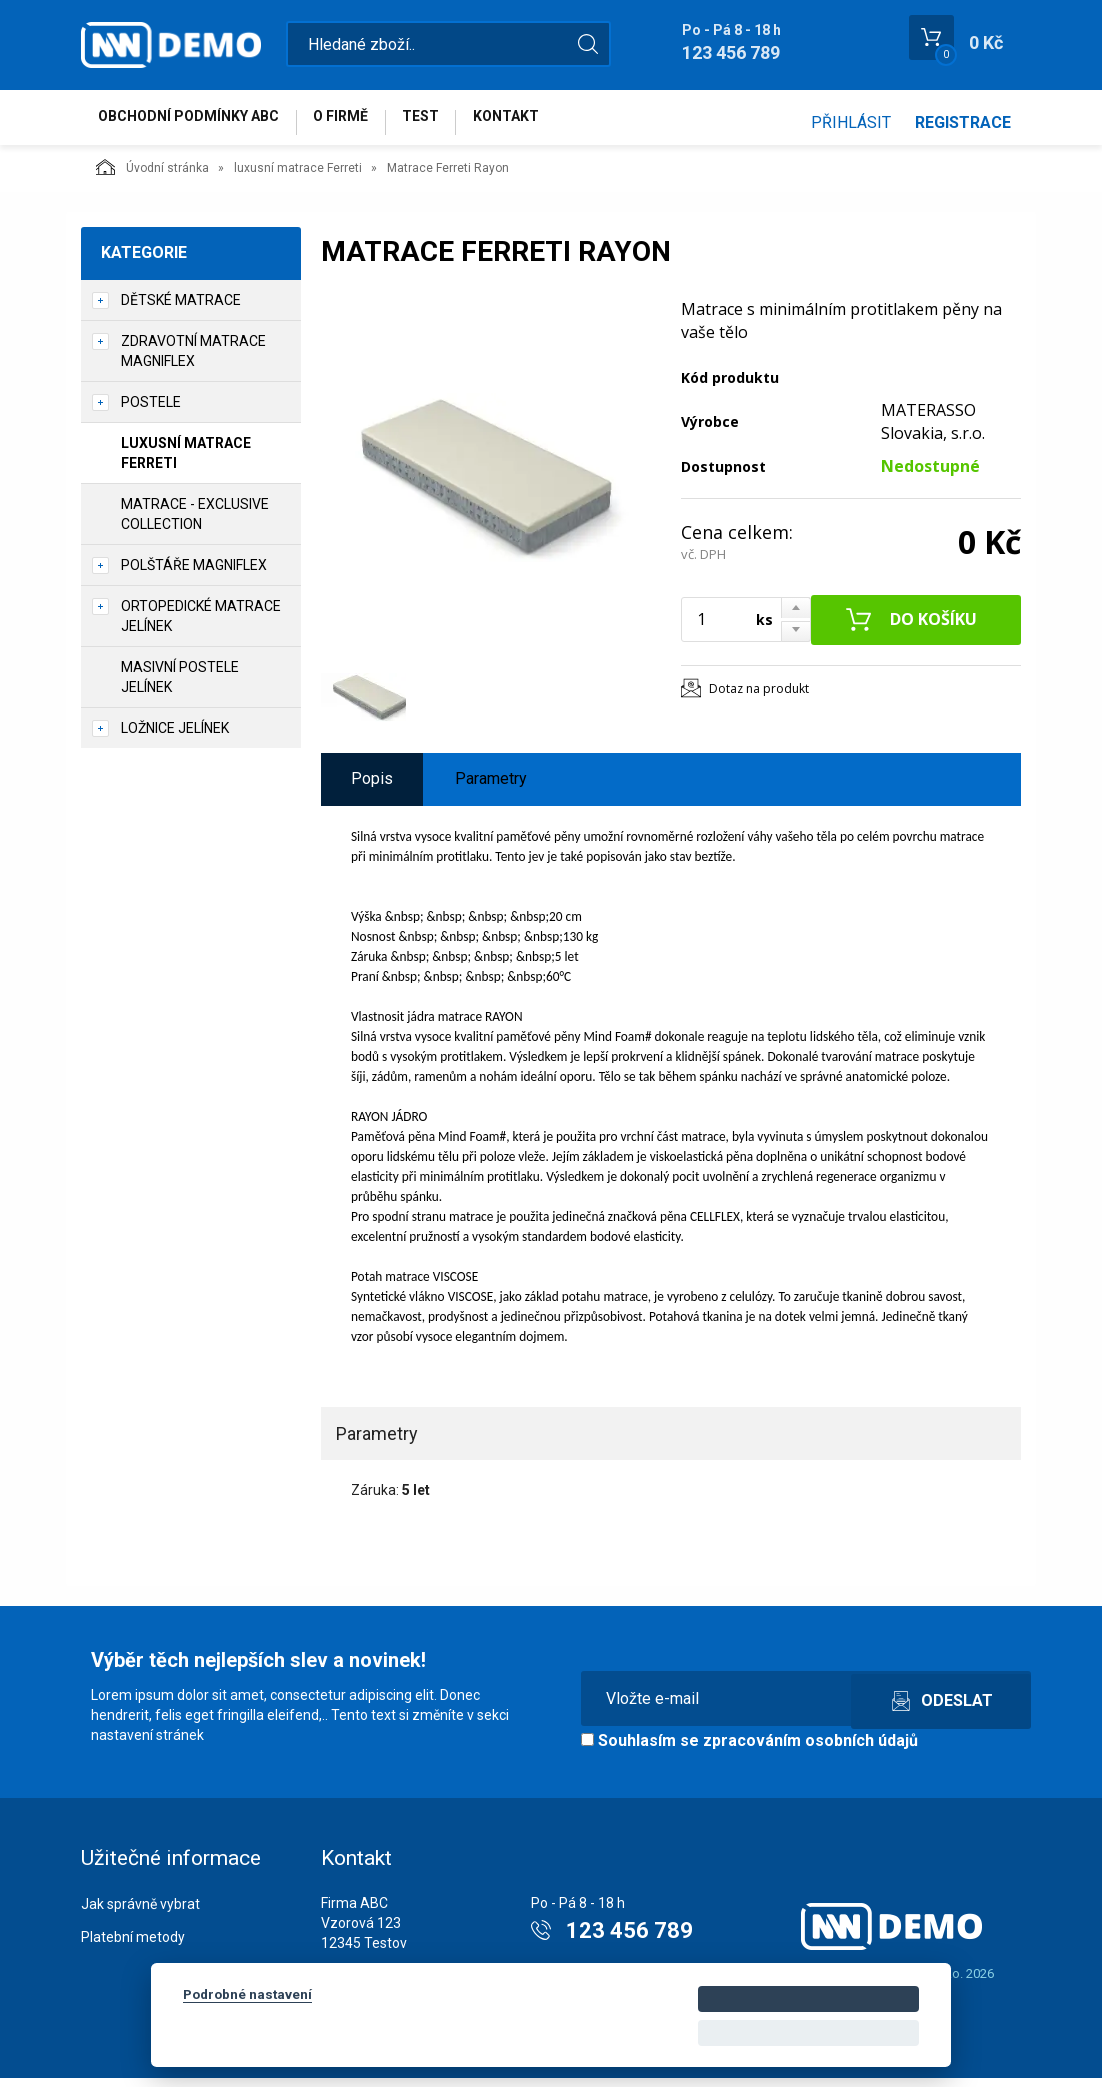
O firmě (357, 122)
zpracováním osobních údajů (810, 1749)
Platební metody (133, 1946)
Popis (372, 787)
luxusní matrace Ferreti (298, 177)
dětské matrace (181, 309)
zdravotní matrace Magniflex (193, 360)
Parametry (491, 787)
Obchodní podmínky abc (194, 122)
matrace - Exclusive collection (195, 523)
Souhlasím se (749, 1749)
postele (151, 411)
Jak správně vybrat (140, 1913)
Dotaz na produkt (759, 697)
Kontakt (545, 122)
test (448, 122)
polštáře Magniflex (194, 574)
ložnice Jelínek (175, 737)
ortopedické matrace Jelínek (201, 625)
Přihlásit (851, 122)
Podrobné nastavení (247, 1994)
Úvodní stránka (152, 176)
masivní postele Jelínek (180, 686)
